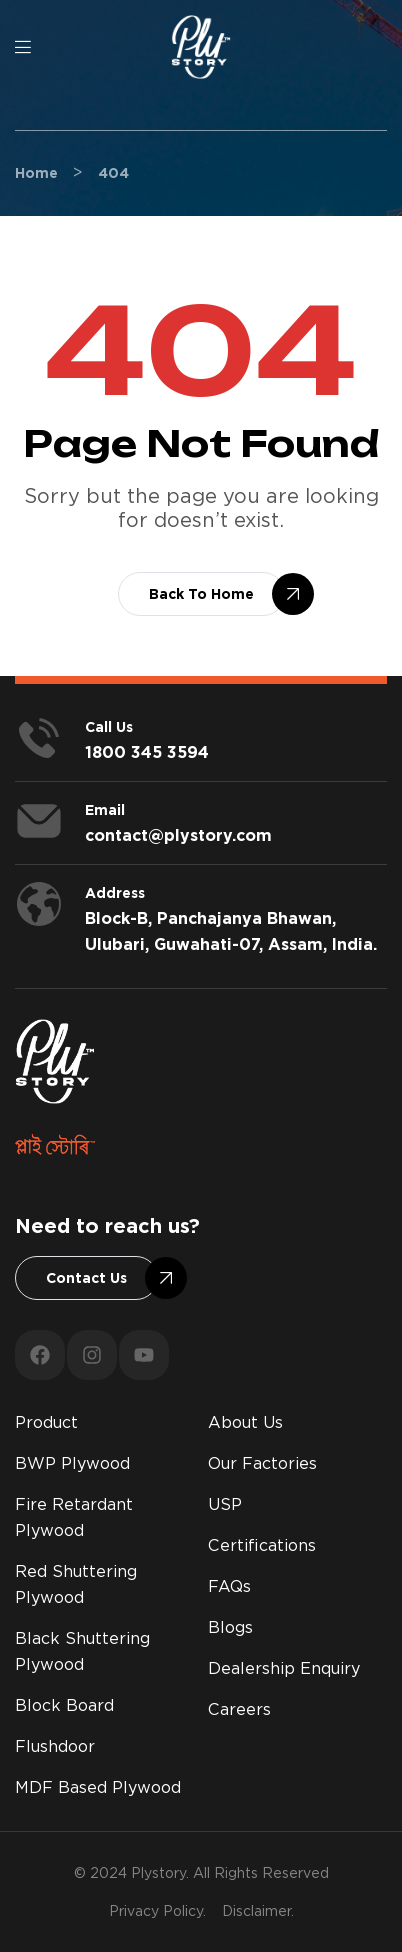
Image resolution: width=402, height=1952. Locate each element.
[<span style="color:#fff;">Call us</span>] (39, 738)
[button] (201, 594)
